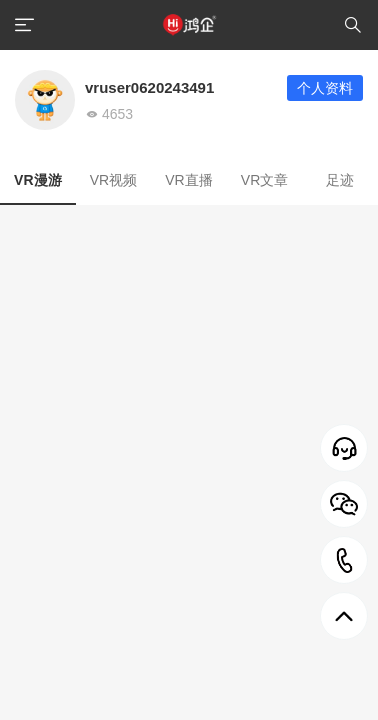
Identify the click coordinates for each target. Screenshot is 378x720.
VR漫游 (37, 180)
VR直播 (188, 180)
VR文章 (264, 180)
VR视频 (113, 180)
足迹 (340, 180)
